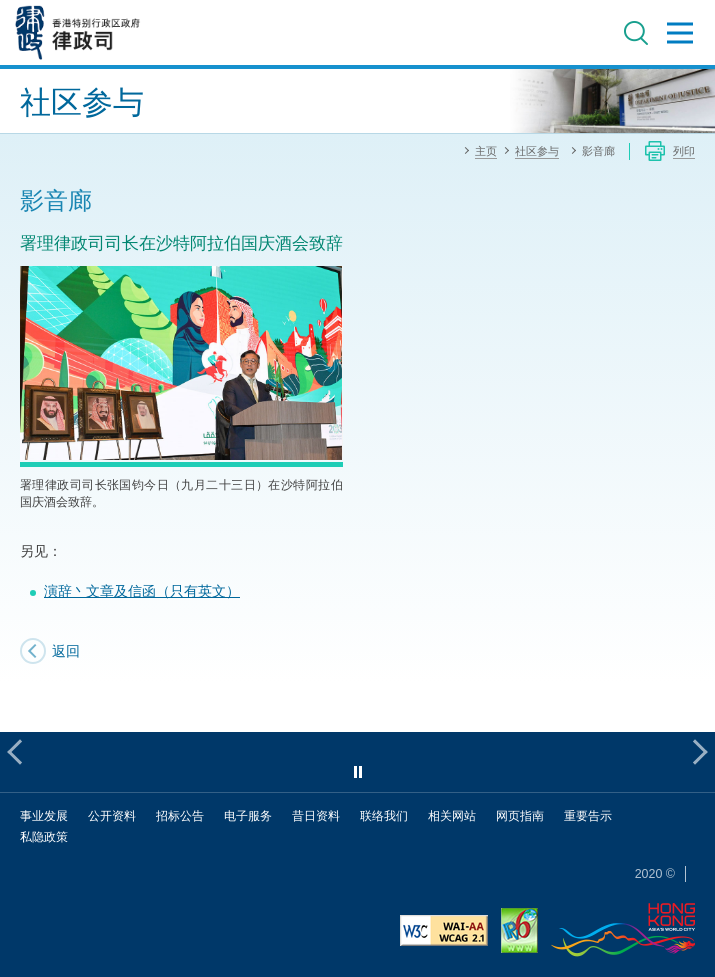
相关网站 (452, 815)
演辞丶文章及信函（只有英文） (142, 590)
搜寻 (636, 33)
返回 (66, 650)
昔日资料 (316, 815)
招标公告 (180, 815)
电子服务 (248, 815)
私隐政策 (44, 836)
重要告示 (588, 815)
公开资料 (112, 815)
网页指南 (520, 815)
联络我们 (384, 815)
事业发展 (44, 815)
